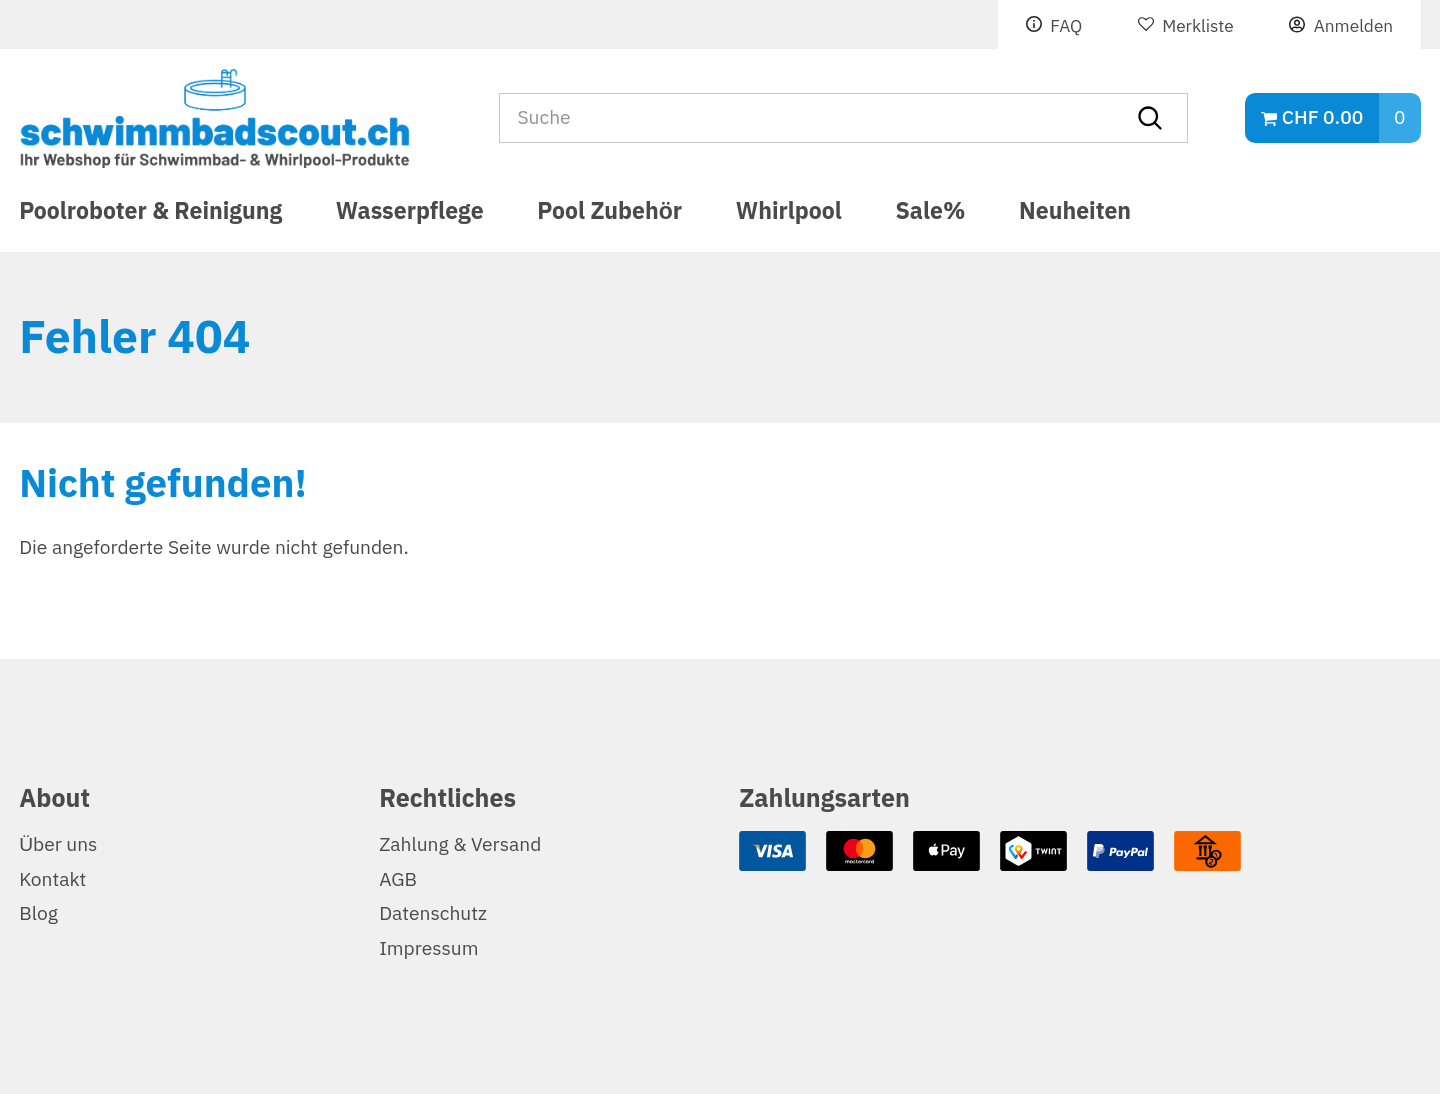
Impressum (428, 948)
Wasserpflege (410, 214)
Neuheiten (1075, 214)
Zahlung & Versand (460, 844)
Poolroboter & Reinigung (150, 214)
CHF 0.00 (1322, 117)
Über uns (58, 844)
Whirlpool (789, 214)
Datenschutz (433, 913)
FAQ (1066, 26)
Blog (38, 913)
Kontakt (52, 879)
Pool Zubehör (609, 214)
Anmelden (1353, 26)
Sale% (931, 214)
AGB (398, 879)
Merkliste (1198, 26)
